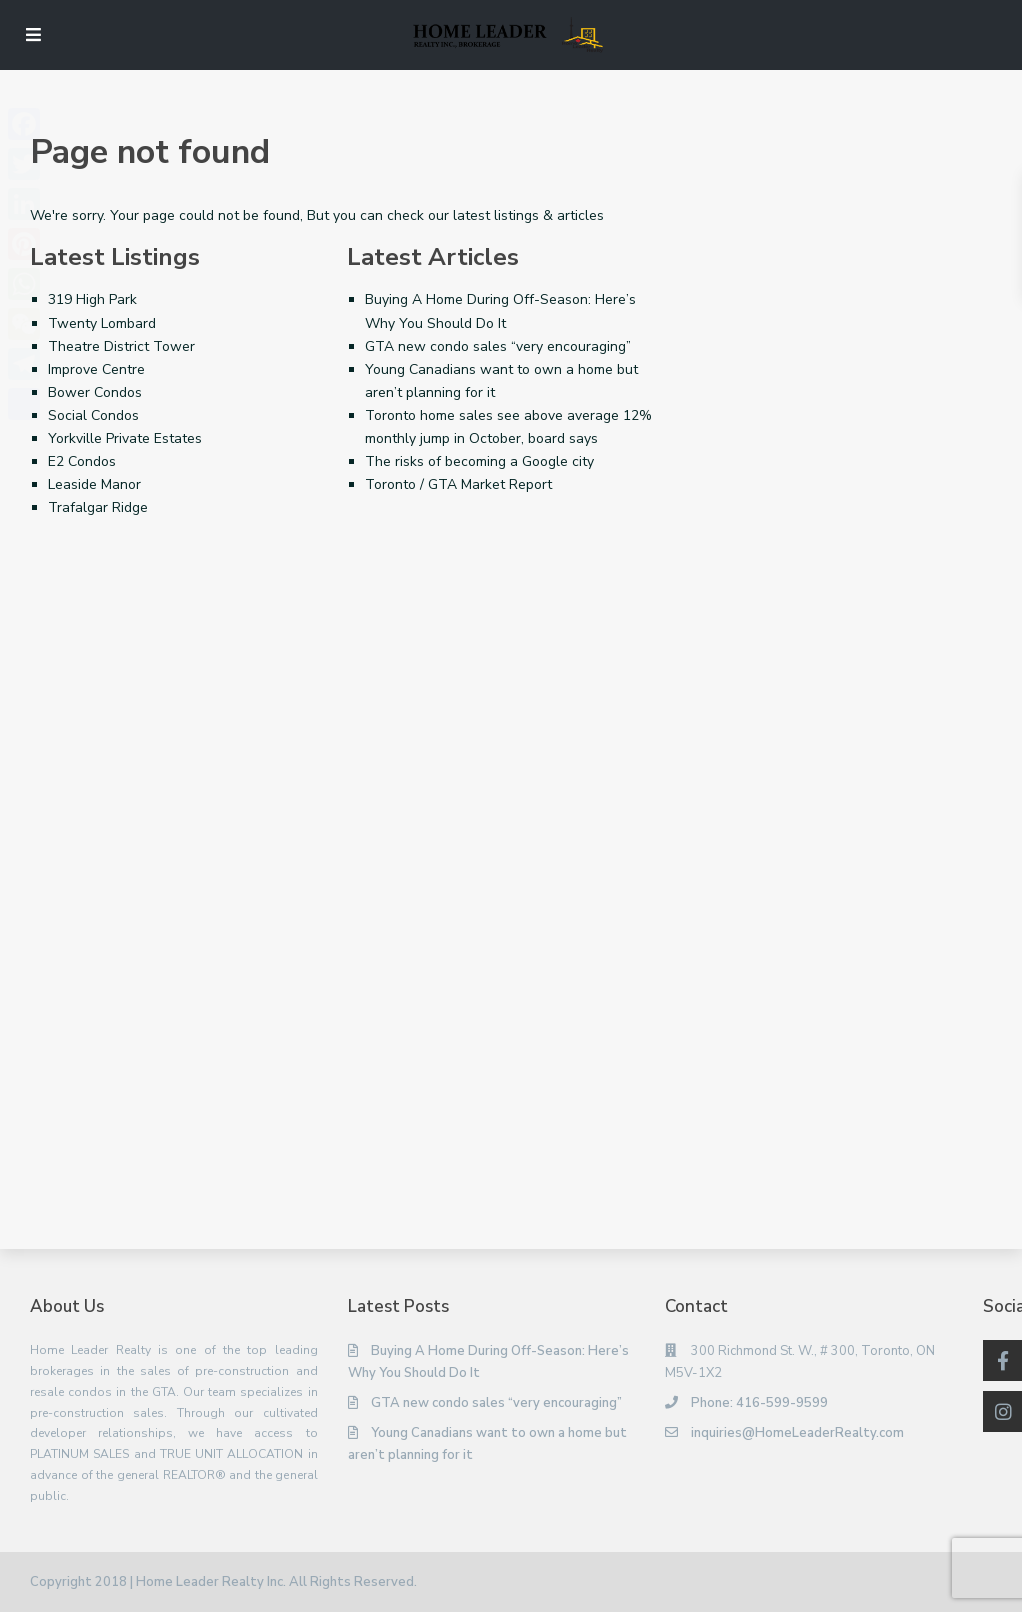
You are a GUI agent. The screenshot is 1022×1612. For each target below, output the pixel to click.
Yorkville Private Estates (125, 438)
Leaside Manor (94, 484)
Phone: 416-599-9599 (759, 1403)
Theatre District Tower (121, 346)
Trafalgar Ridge (98, 507)
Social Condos (93, 415)
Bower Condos (95, 392)
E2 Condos (82, 461)
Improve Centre (96, 369)
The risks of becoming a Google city (479, 461)
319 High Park (92, 299)
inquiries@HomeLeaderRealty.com (797, 1433)
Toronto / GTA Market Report (458, 484)
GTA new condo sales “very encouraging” (498, 346)
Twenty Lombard (102, 323)
